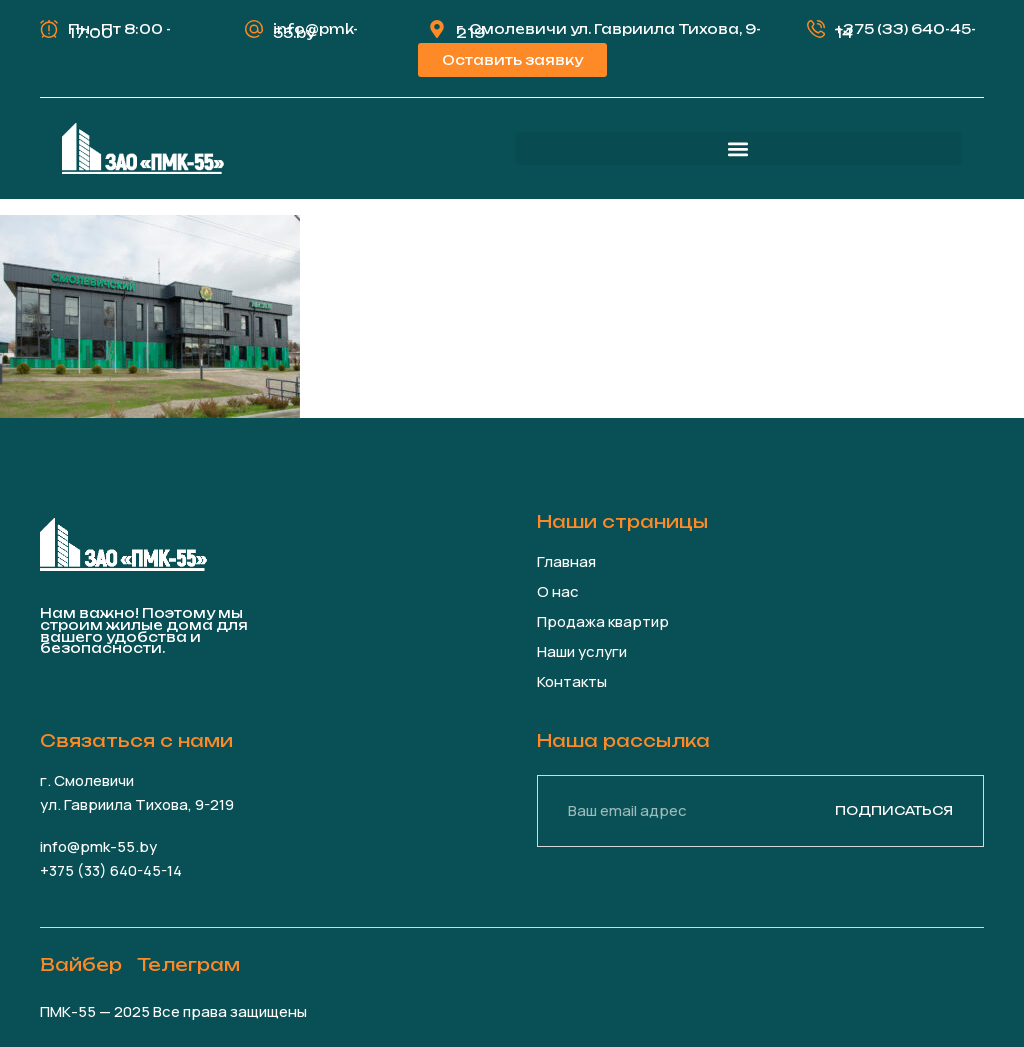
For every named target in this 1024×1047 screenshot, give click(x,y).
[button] (739, 148)
